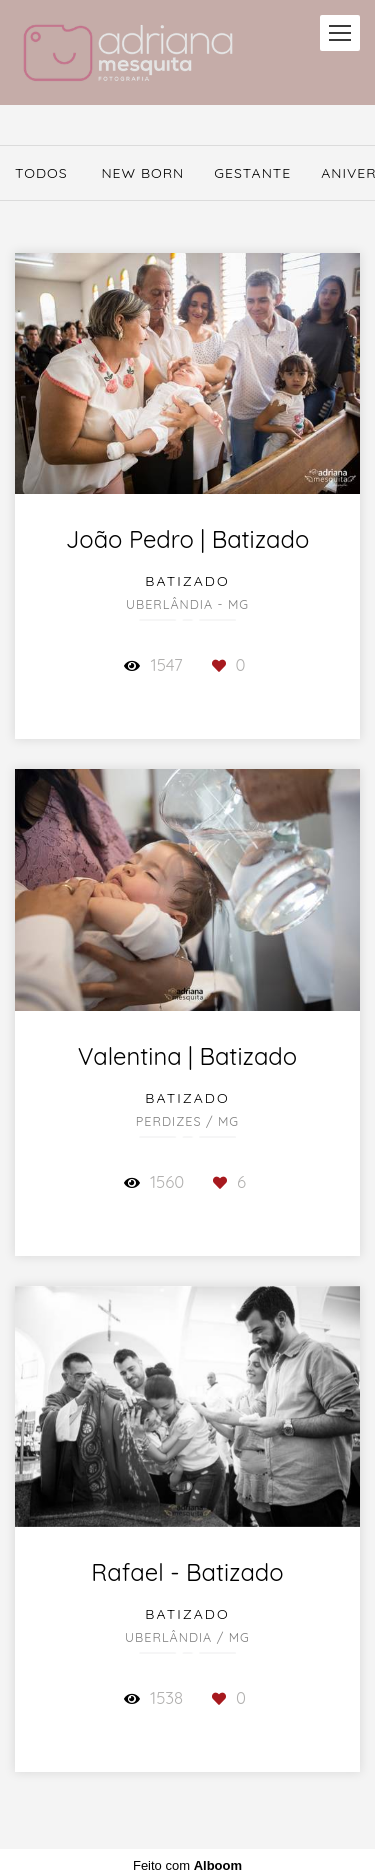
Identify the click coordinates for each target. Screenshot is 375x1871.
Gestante (252, 173)
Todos (41, 173)
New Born (142, 173)
